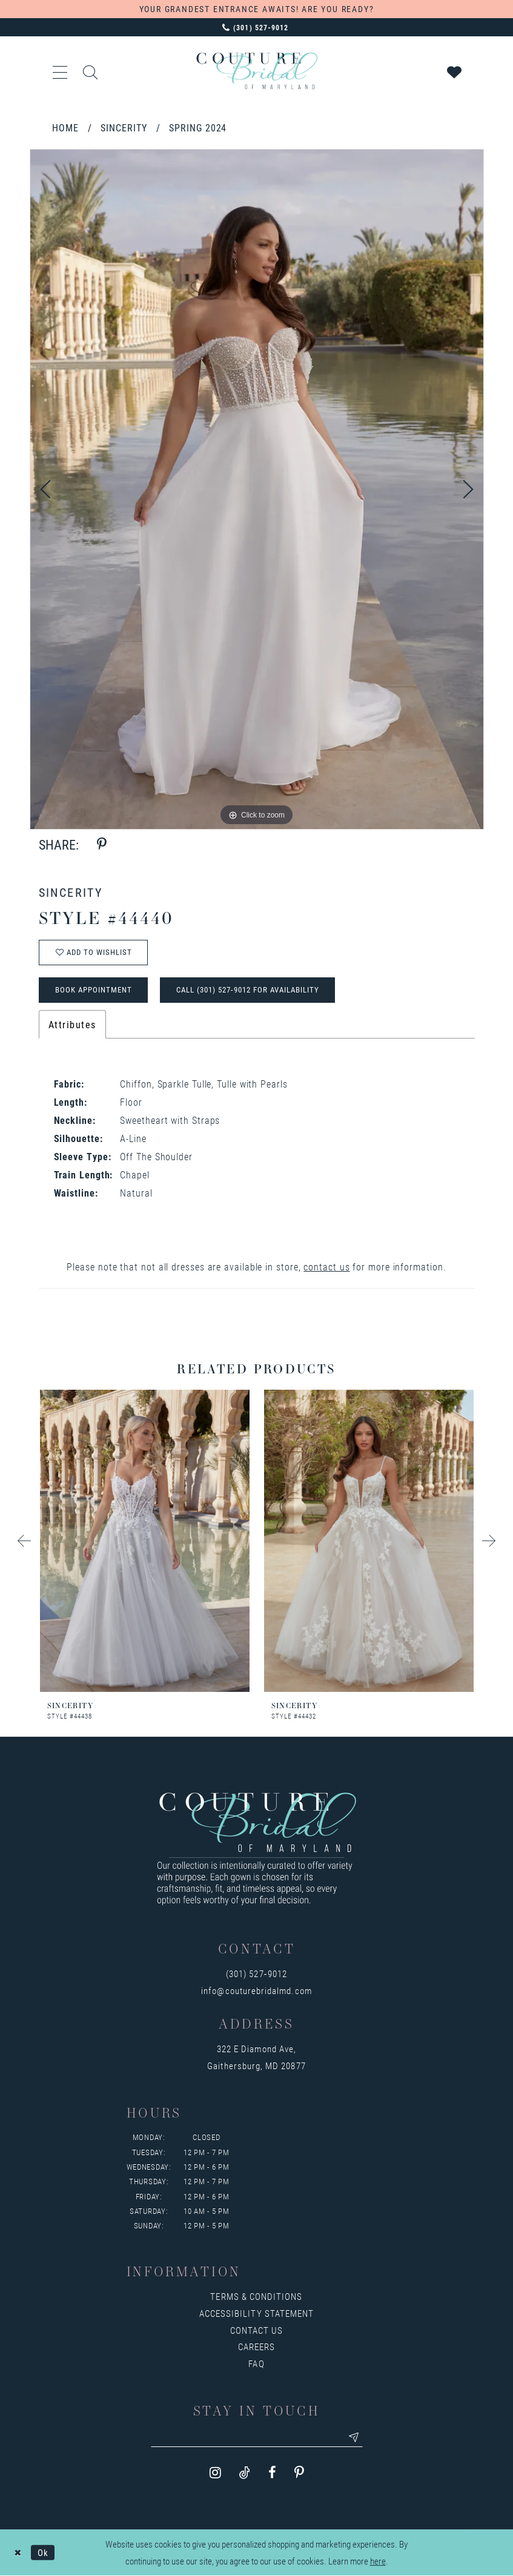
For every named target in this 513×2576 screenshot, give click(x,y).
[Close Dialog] (17, 2552)
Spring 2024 (198, 127)
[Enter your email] (257, 2437)
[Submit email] (354, 2437)
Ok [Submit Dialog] (43, 2552)
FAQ (256, 2363)
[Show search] (91, 70)
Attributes (72, 1024)
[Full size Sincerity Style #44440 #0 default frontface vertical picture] (256, 489)
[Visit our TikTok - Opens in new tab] (244, 2472)
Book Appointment (93, 989)
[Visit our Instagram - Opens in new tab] (215, 2472)
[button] (60, 70)
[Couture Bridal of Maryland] (256, 71)
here (378, 2561)
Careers (256, 2346)
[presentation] (145, 1541)
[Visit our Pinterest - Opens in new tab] (299, 2472)
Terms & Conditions (256, 2296)
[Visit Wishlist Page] (455, 70)
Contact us (256, 2330)
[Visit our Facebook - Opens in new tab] (272, 2472)
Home (65, 127)
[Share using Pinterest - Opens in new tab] (102, 844)
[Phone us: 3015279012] (256, 27)
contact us (326, 1266)
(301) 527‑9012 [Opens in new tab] (256, 1973)
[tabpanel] (256, 489)
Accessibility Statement (256, 2313)
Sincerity (124, 127)
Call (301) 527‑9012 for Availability (247, 989)
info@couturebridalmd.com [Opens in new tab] (256, 1990)
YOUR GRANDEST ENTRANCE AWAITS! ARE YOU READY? (256, 9)
